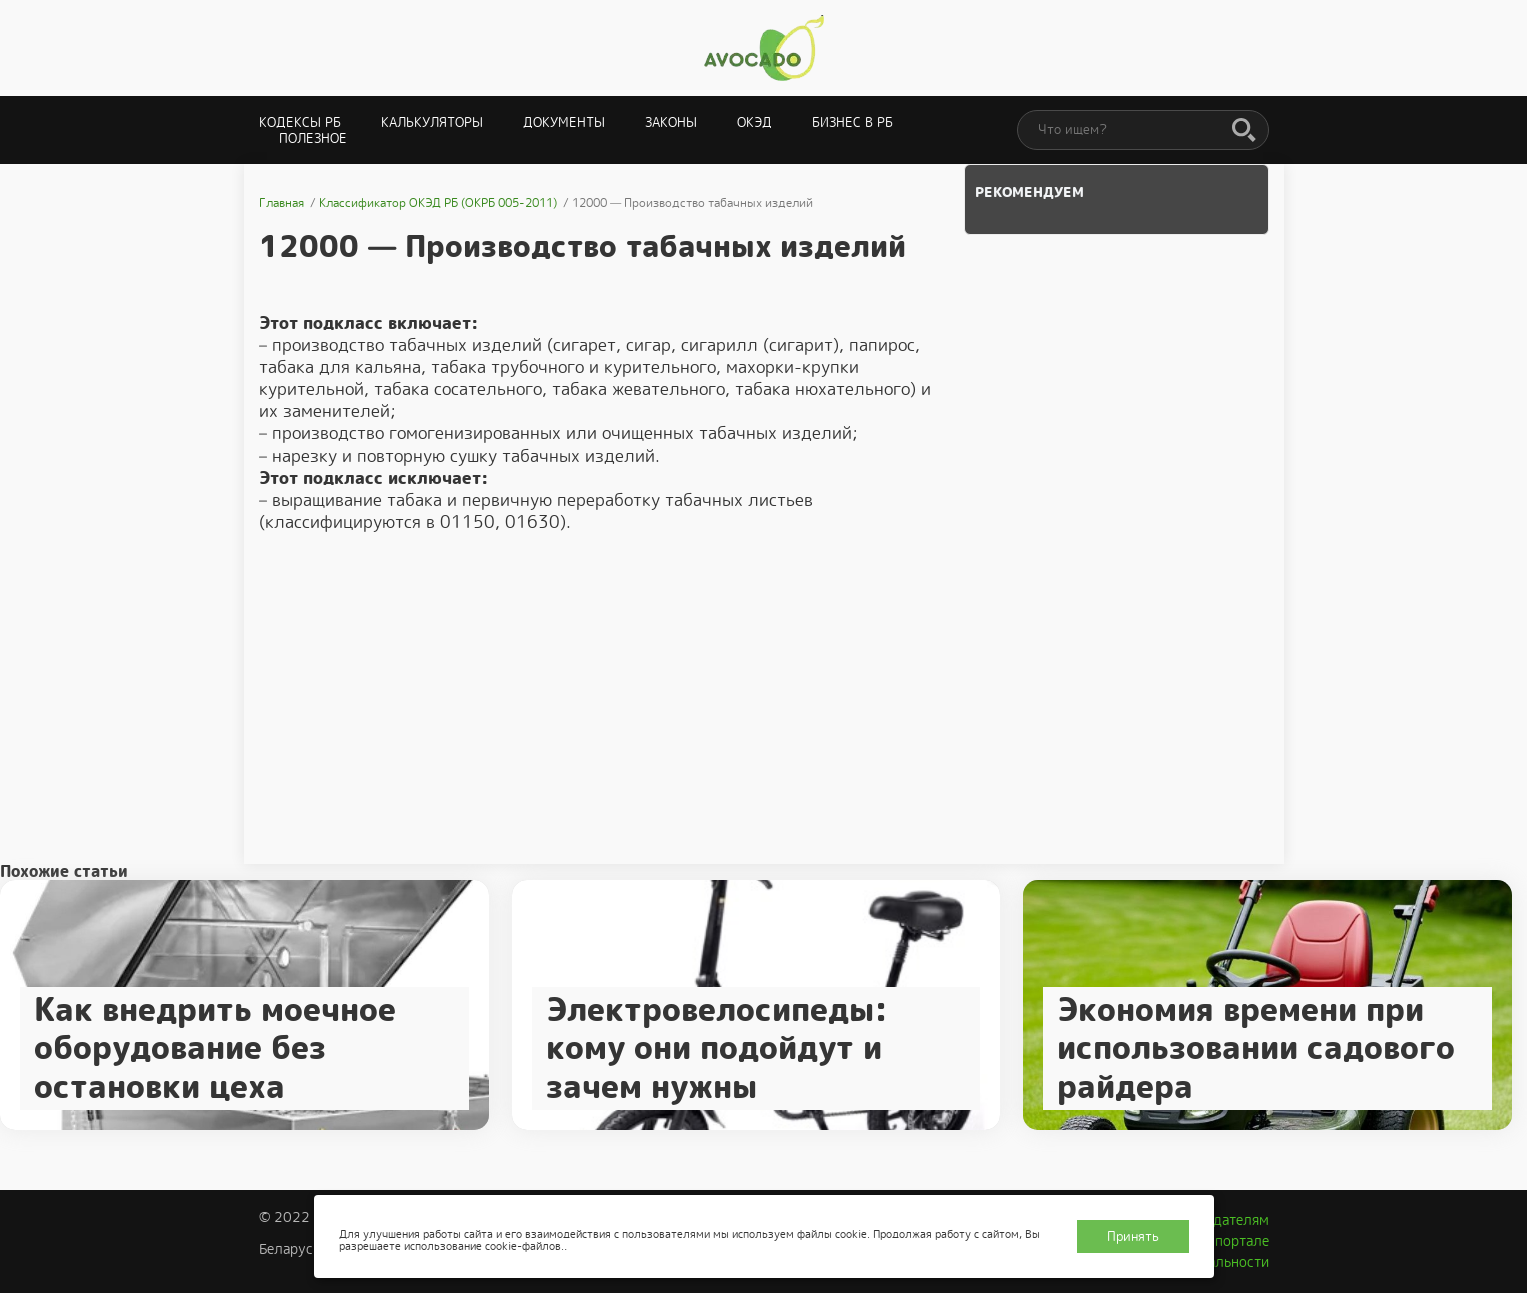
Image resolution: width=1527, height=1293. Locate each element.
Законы (671, 122)
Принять (1133, 1236)
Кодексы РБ (300, 122)
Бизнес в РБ (852, 122)
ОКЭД (754, 122)
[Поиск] (1244, 131)
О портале (1235, 1241)
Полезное (313, 138)
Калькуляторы (432, 122)
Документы (564, 122)
